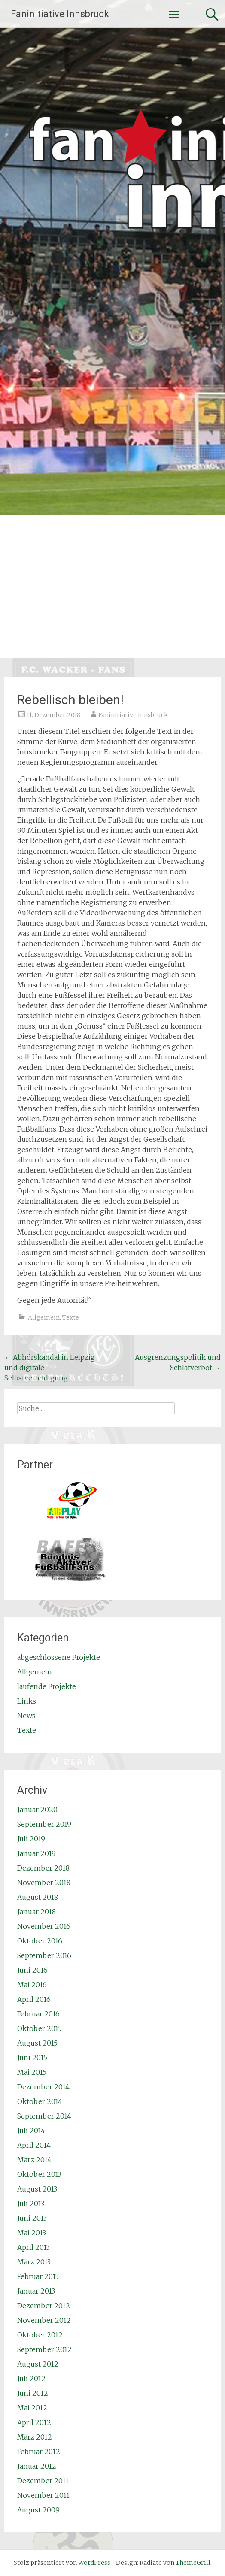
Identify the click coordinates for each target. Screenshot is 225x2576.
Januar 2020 (37, 1809)
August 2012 (37, 2364)
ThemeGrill (193, 2563)
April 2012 (34, 2422)
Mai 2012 (32, 2407)
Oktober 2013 (39, 2174)
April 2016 (34, 1999)
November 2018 (43, 1882)
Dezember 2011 (43, 2480)
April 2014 (34, 2145)
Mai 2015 (31, 2072)
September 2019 (44, 1824)
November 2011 (43, 2495)
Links (26, 1701)
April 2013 (33, 2247)
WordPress (94, 2563)
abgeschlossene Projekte (58, 1657)
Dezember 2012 (43, 2305)
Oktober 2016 (39, 1941)
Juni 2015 (32, 2057)
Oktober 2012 (40, 2335)
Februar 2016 (38, 2014)
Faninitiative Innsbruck (60, 14)
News (26, 1715)
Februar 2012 (38, 2451)
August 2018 (37, 1897)
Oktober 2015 (39, 2028)
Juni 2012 (32, 2393)
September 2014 (44, 2116)
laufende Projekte (46, 1686)
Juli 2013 (30, 2203)
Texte (70, 1317)
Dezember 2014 (43, 2087)
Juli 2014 (31, 2130)
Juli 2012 (31, 2378)
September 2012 (44, 2349)
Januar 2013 (36, 2291)
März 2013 (34, 2262)
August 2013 (37, 2189)
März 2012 (34, 2437)
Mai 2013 (31, 2232)
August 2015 (37, 2043)
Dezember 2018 (43, 1868)
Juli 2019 (31, 1838)
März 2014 (34, 2159)
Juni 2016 (32, 1970)
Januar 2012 (36, 2466)
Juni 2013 (32, 2218)
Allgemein (44, 1317)
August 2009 (38, 2510)
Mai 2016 (32, 1984)
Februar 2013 (38, 2276)
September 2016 (44, 1955)
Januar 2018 (36, 1911)
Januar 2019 (36, 1853)
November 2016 (43, 1926)
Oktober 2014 (39, 2101)
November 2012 (44, 2320)
